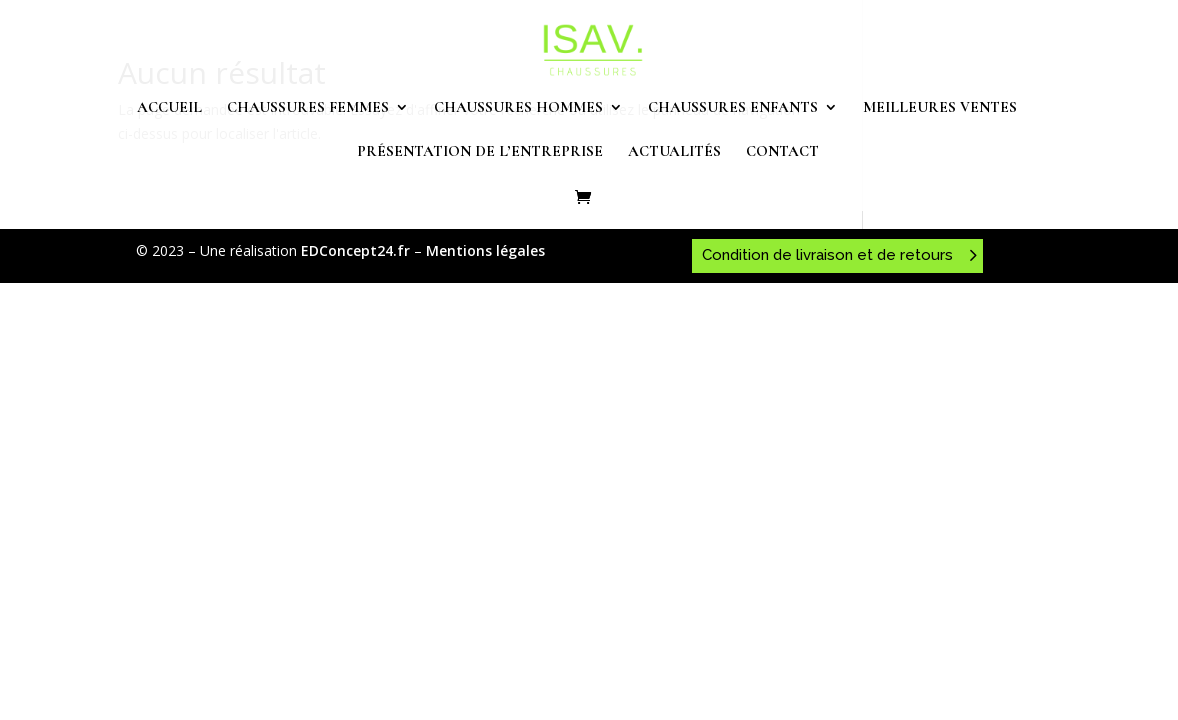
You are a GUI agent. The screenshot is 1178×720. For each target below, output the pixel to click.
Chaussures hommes (518, 108)
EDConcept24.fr (357, 250)
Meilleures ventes (940, 108)
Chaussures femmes (308, 108)
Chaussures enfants (733, 108)
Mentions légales (485, 250)
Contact (782, 152)
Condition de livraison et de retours (827, 255)
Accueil (169, 108)
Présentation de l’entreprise (480, 152)
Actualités (674, 152)
